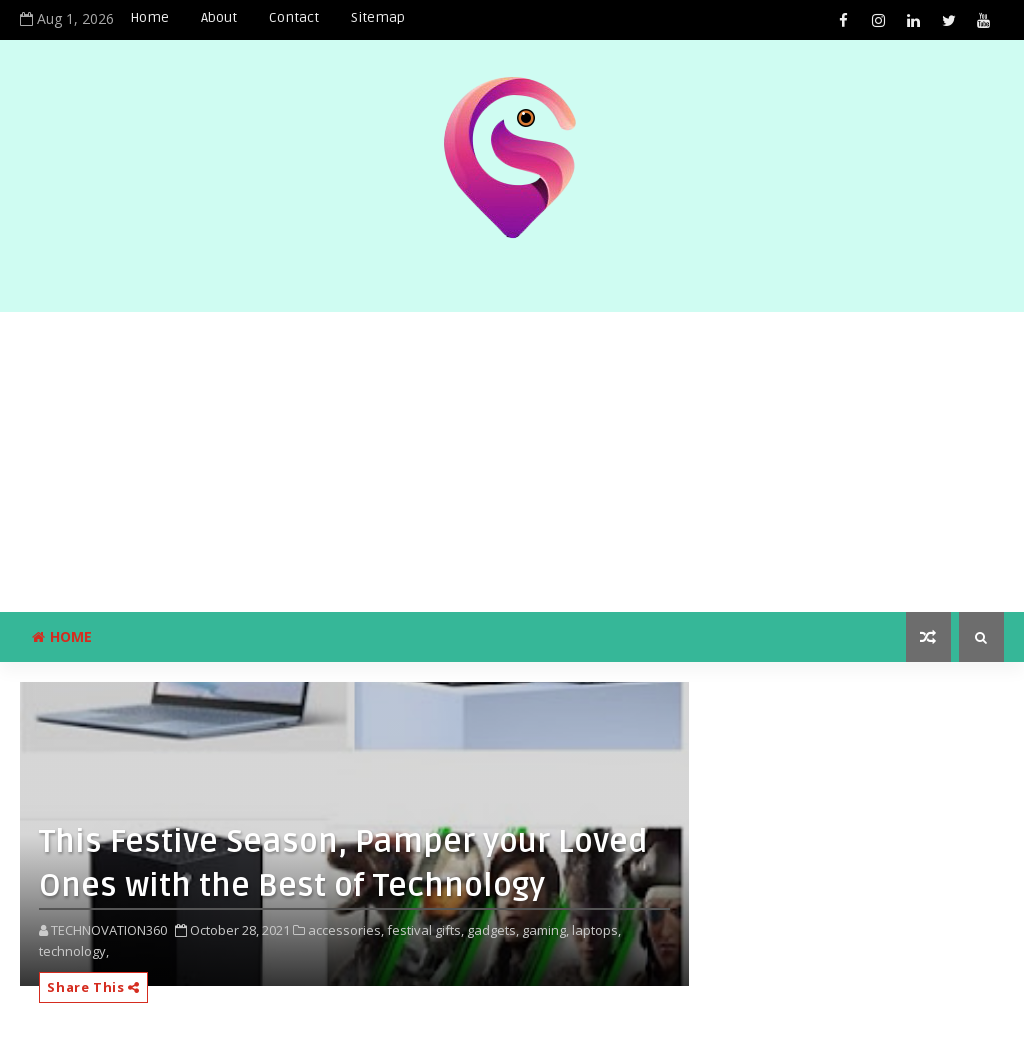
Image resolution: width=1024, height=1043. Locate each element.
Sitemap (378, 17)
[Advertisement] (512, 462)
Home (149, 17)
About (219, 17)
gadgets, (493, 930)
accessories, (346, 930)
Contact (294, 17)
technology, (74, 951)
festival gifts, (425, 930)
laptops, (596, 930)
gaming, (545, 930)
